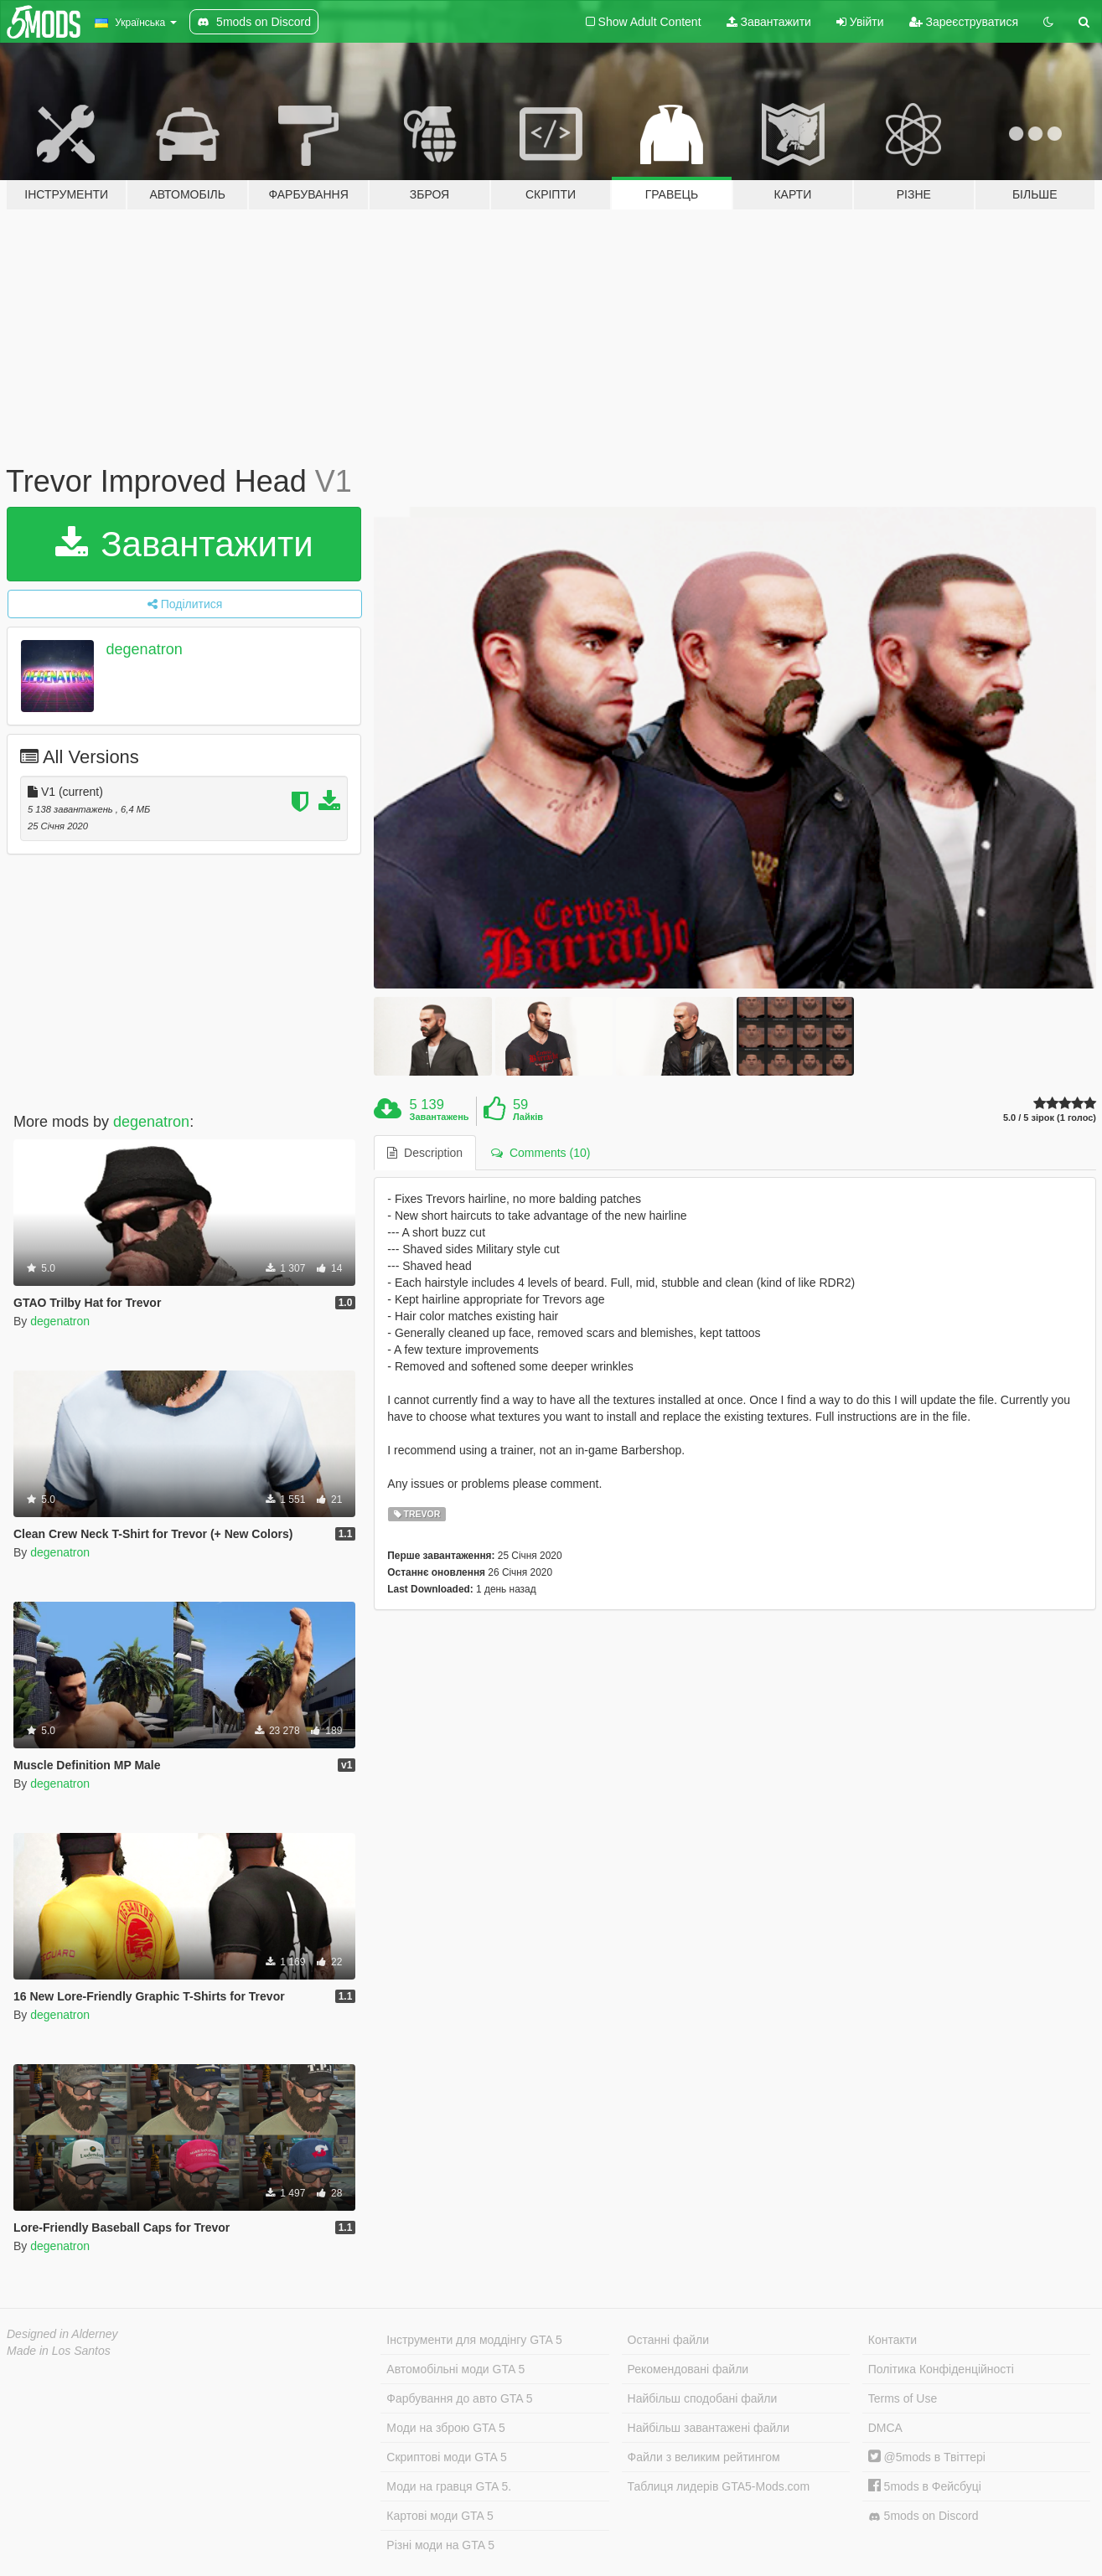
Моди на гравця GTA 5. (448, 2486)
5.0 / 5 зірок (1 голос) (1049, 1118)
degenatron (144, 649)
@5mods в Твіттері (927, 2457)
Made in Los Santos (59, 2350)
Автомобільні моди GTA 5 (455, 2369)
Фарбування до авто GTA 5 (459, 2398)
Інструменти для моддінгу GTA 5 (474, 2339)
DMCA (885, 2427)
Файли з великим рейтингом (704, 2457)
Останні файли (669, 2339)
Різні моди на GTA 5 (440, 2545)
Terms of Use (902, 2398)
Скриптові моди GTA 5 (446, 2457)
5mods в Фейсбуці (924, 2486)
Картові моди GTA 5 (440, 2515)
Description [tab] (425, 1152)
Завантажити (769, 21)
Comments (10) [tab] (540, 1152)
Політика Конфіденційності (941, 2369)
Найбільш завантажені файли (708, 2427)
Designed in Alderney (62, 2334)
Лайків (528, 1117)
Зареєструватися (963, 21)
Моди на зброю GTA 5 (445, 2427)
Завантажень (439, 1117)
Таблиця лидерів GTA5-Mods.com (719, 2486)
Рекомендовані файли (688, 2369)
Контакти (892, 2339)
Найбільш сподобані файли (703, 2398)
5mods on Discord (923, 2516)
